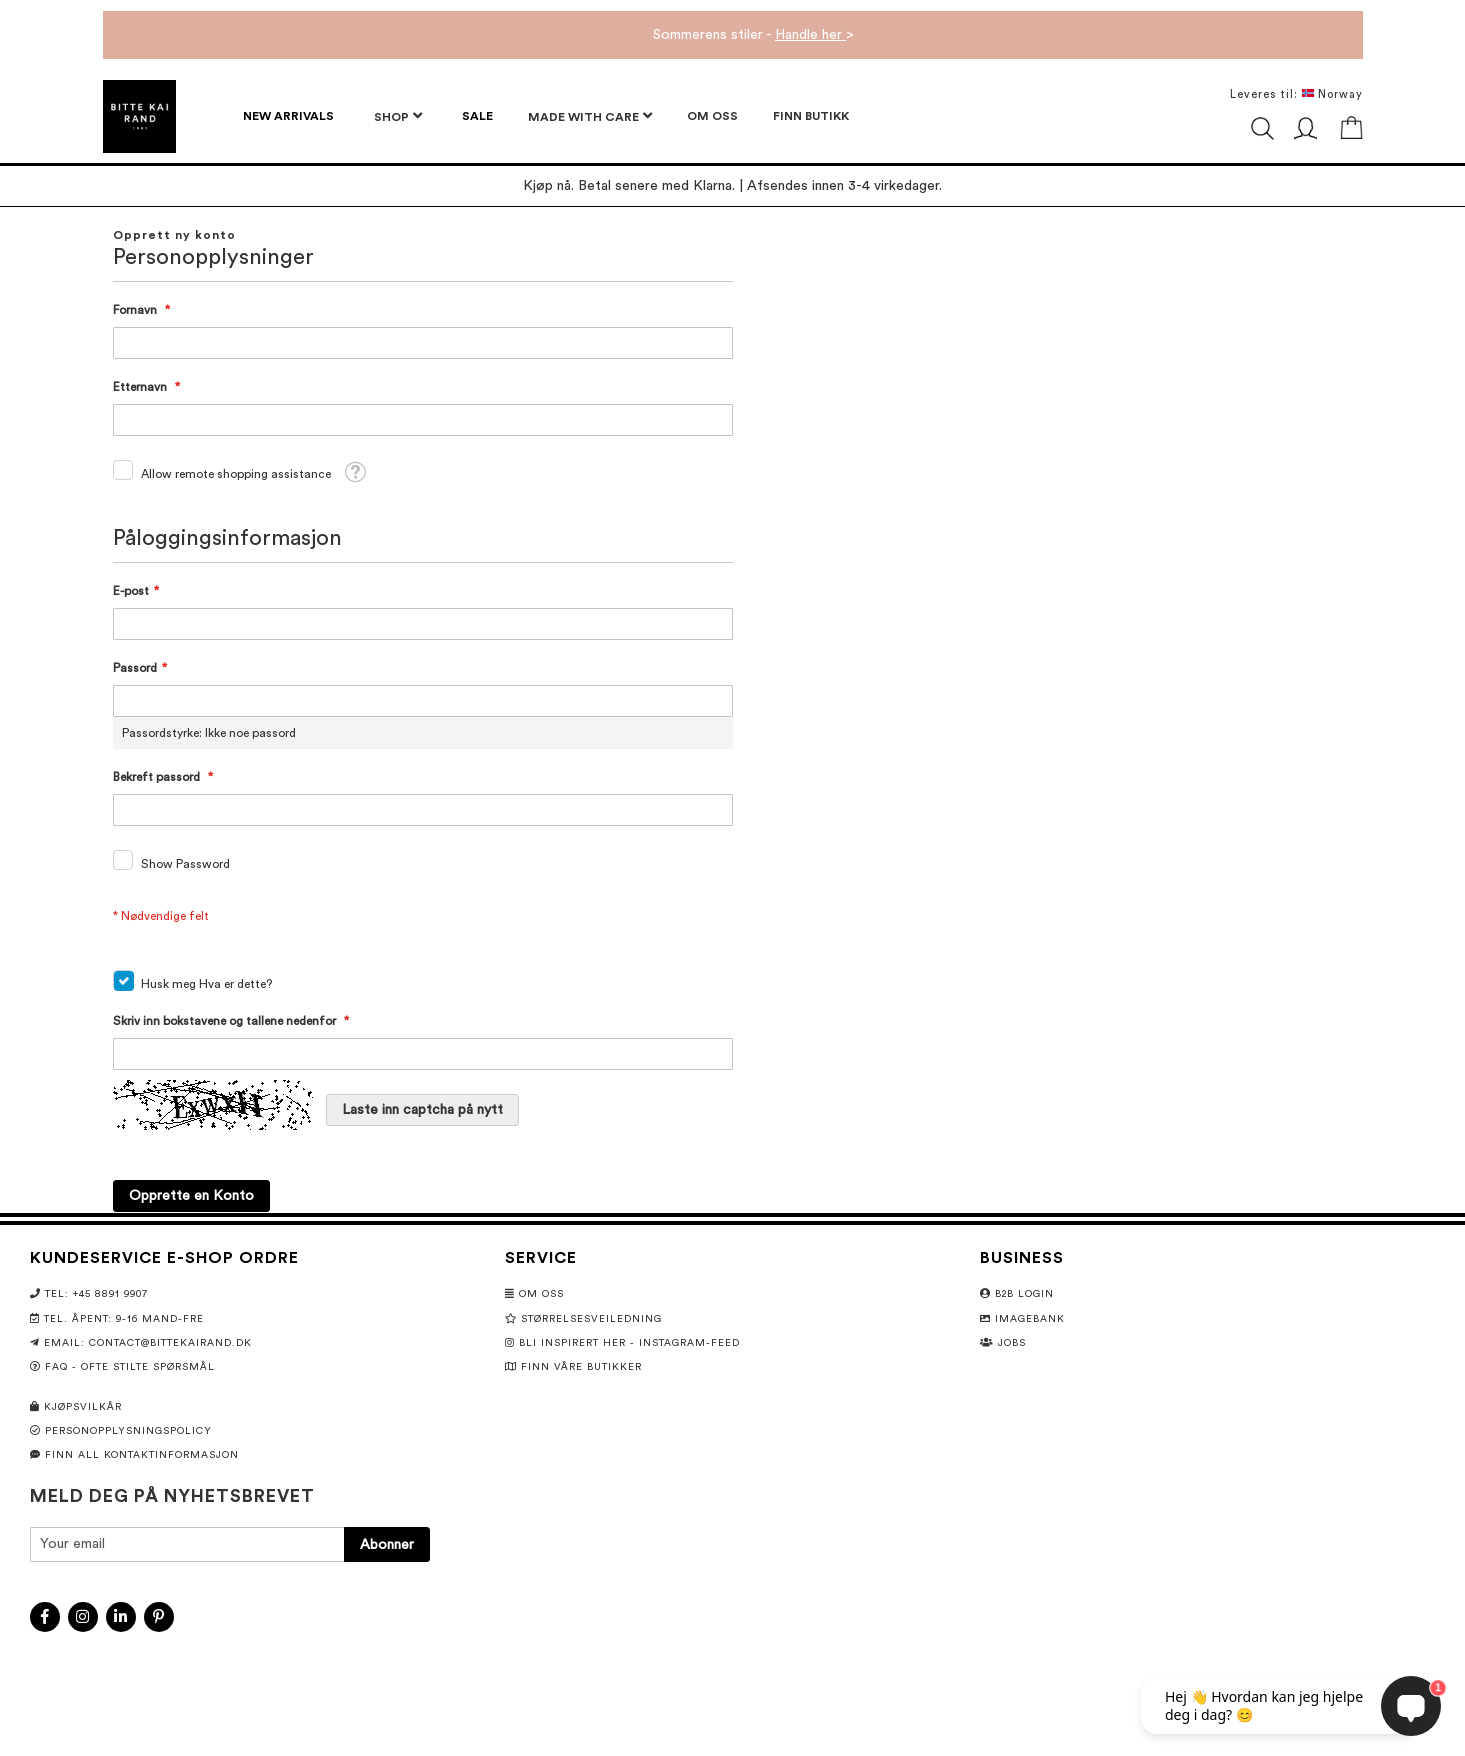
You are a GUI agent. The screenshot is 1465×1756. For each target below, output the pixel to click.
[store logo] (139, 116)
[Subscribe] (387, 1544)
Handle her (810, 35)
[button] (355, 472)
